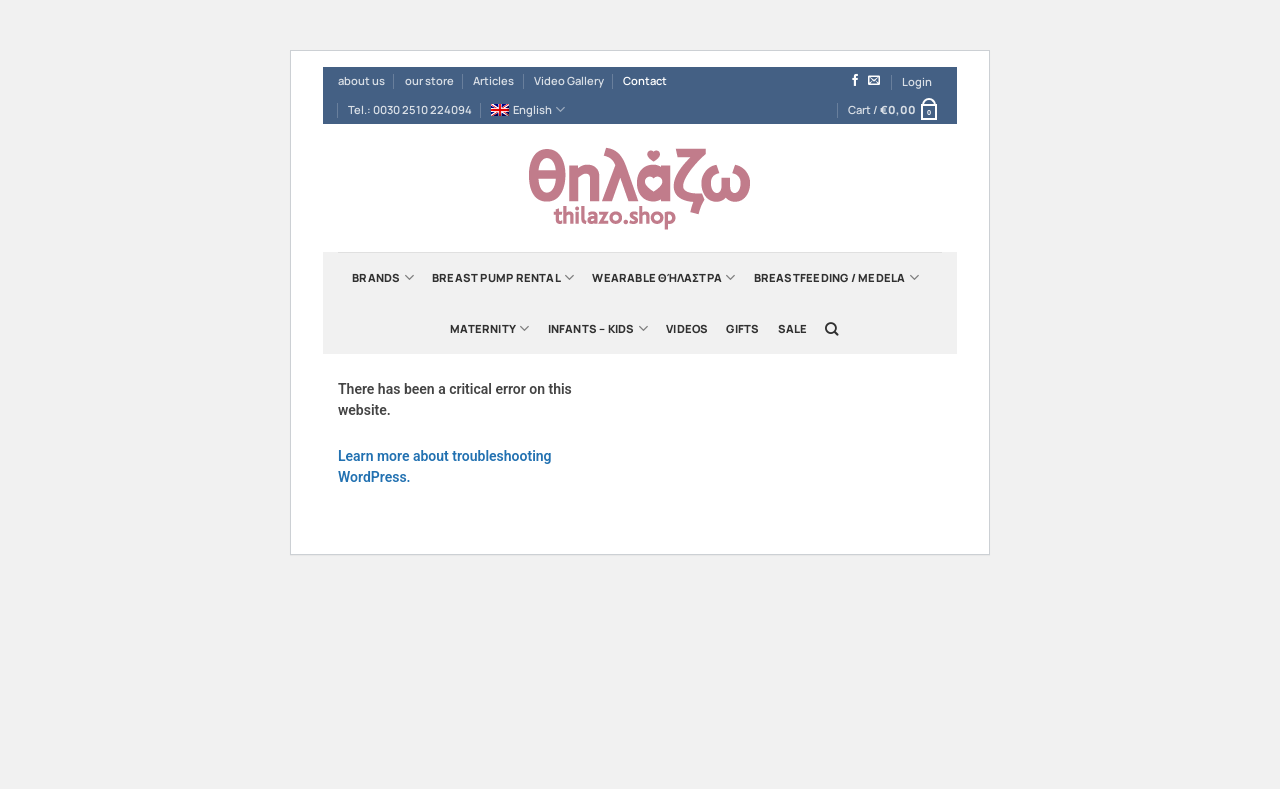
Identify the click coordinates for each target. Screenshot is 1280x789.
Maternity (489, 328)
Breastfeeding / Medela (836, 277)
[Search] (831, 329)
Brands (383, 277)
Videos (687, 328)
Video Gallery (569, 80)
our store (429, 80)
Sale (793, 328)
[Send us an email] (874, 81)
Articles (493, 80)
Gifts (742, 328)
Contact (645, 80)
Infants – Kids (598, 328)
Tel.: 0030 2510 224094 (410, 109)
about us (361, 80)
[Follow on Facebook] (855, 81)
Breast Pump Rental (503, 277)
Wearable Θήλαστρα (663, 277)
